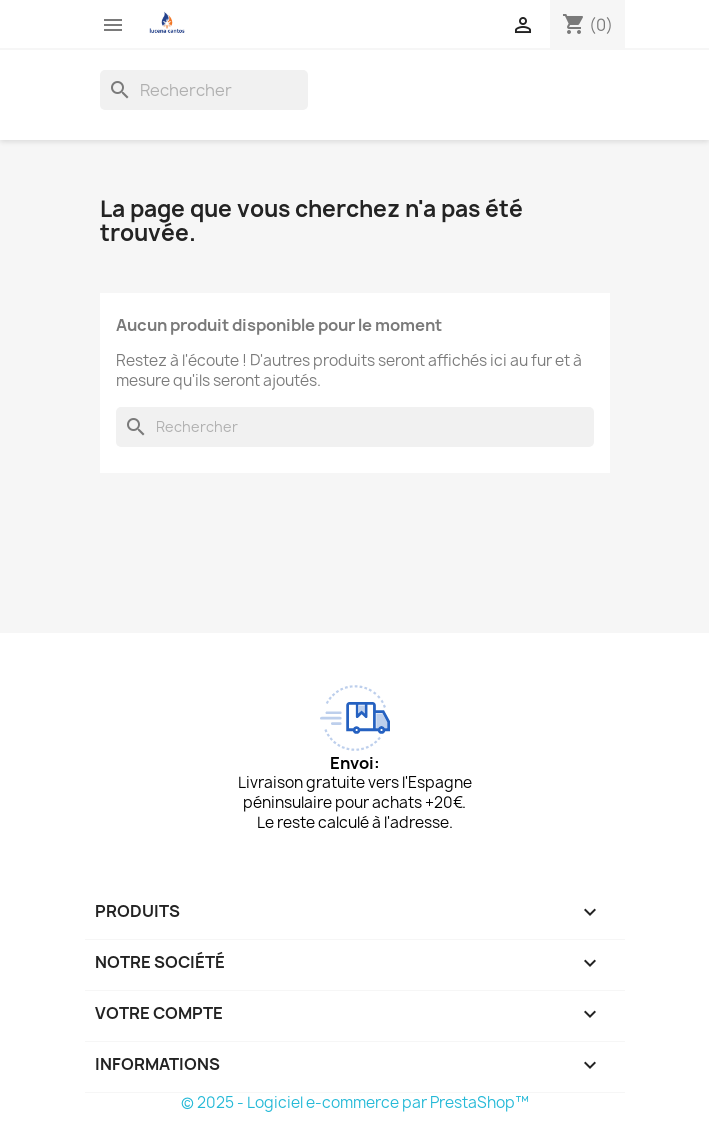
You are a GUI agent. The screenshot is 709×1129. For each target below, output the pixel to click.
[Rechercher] (204, 90)
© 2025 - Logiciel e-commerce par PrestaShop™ (355, 1102)
